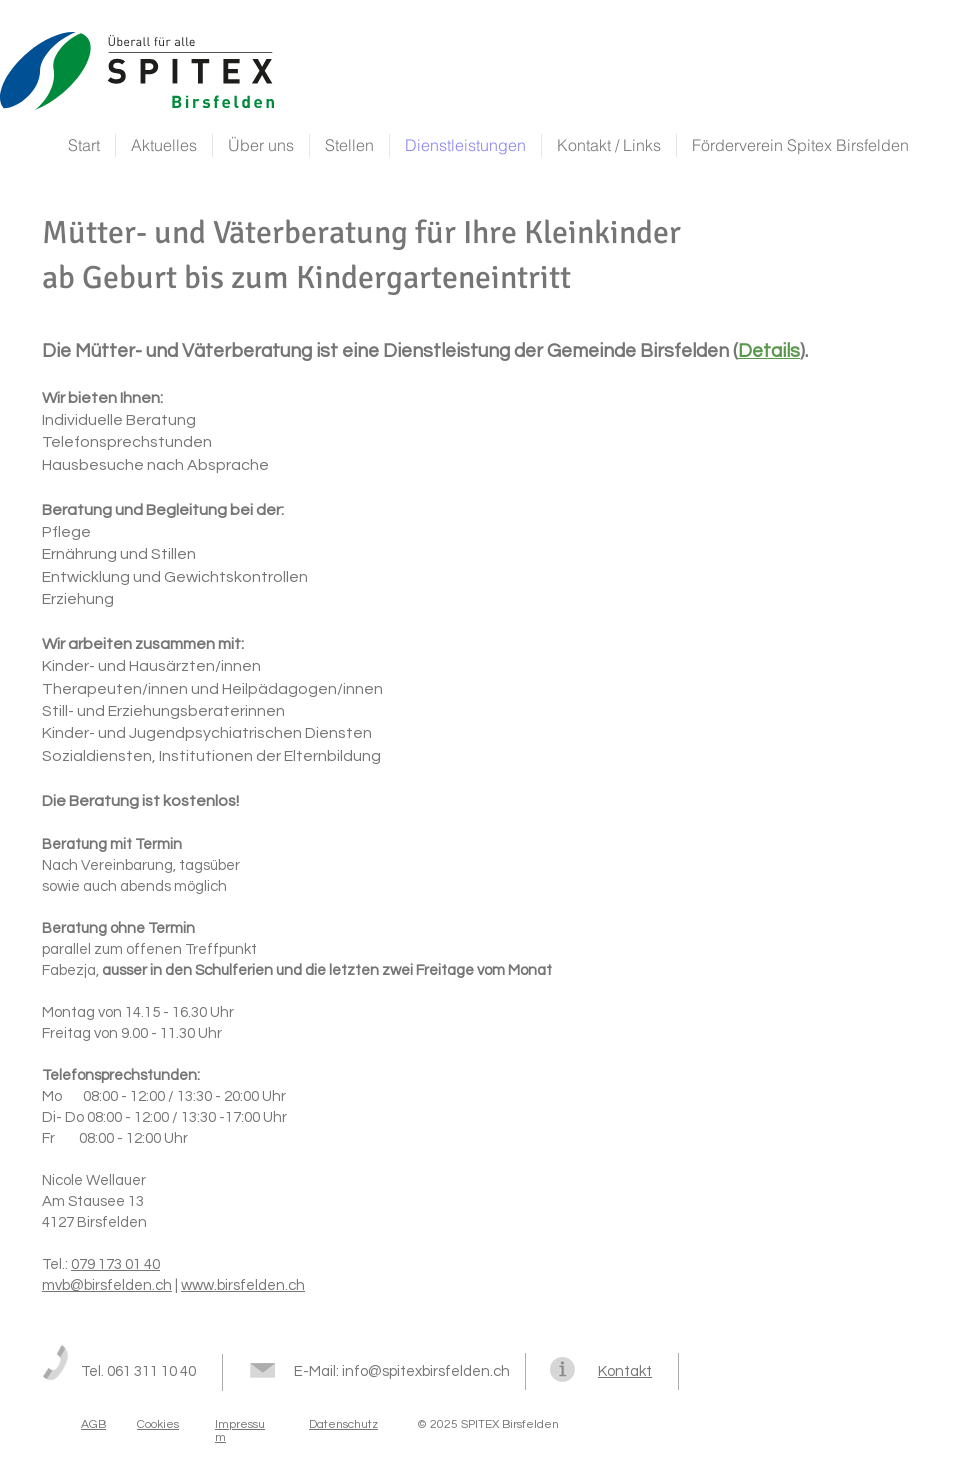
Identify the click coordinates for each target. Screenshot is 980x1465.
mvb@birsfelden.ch (107, 1285)
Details (769, 351)
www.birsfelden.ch (243, 1285)
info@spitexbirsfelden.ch (426, 1371)
